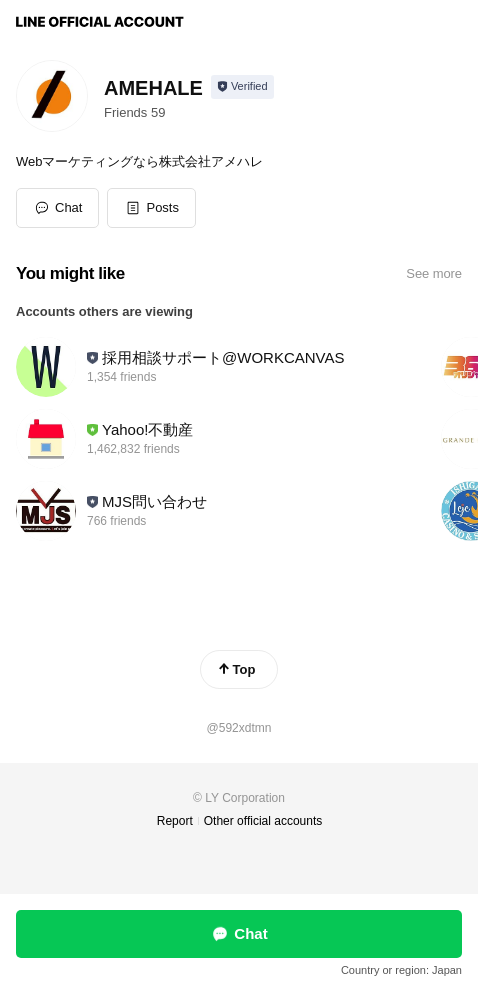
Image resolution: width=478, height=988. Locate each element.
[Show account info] (242, 87)
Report (175, 821)
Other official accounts (263, 821)
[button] (151, 208)
